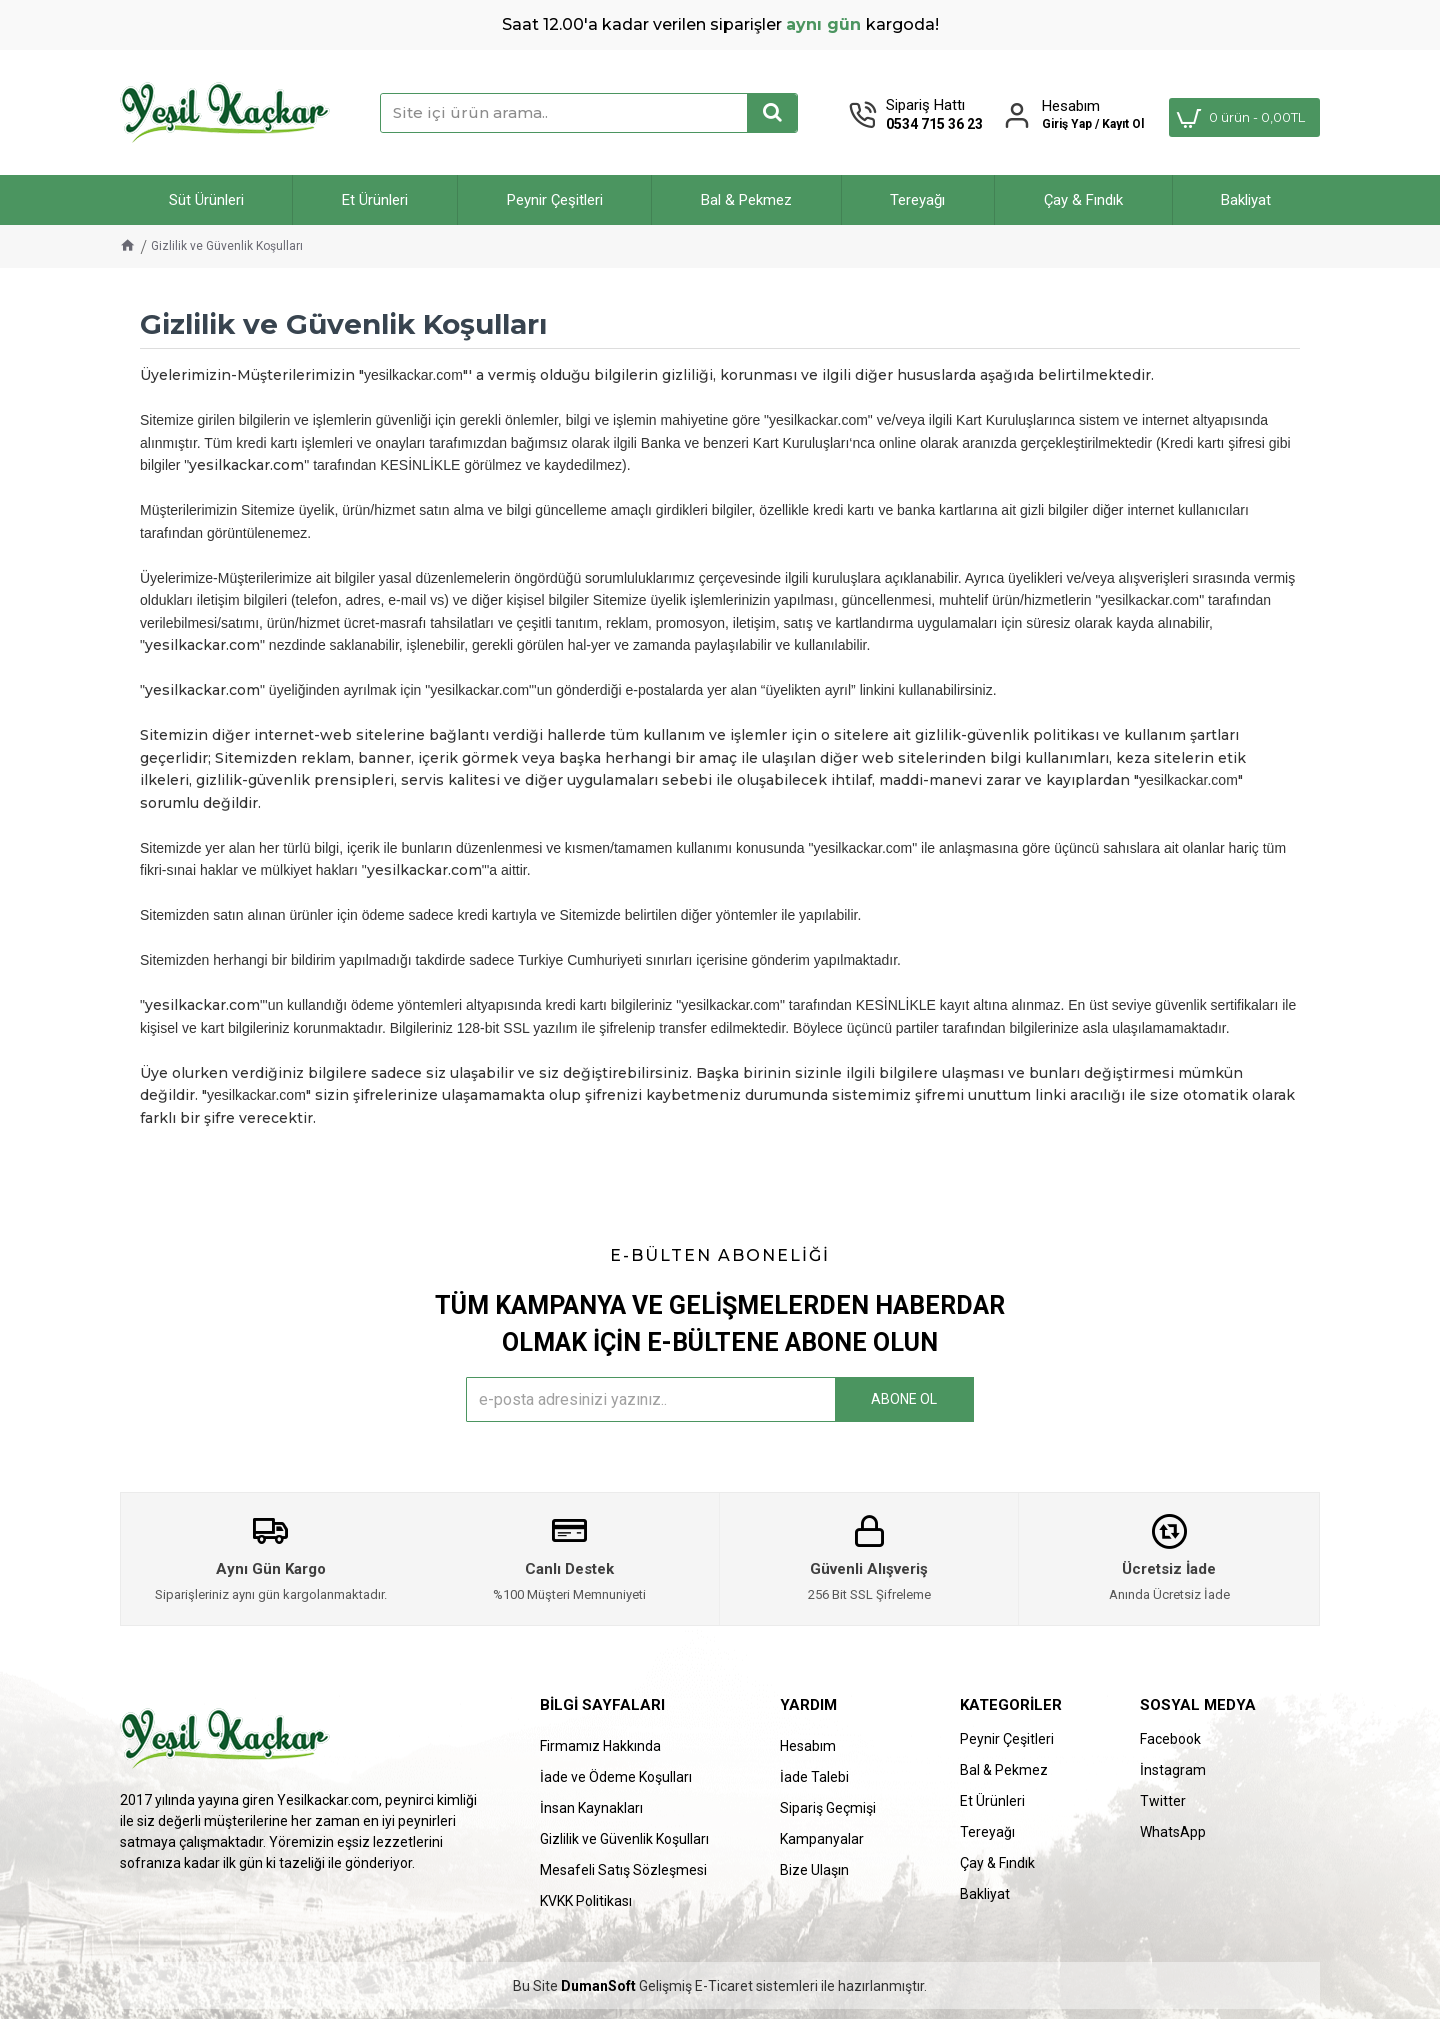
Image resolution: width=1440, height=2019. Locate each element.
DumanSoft (598, 1986)
